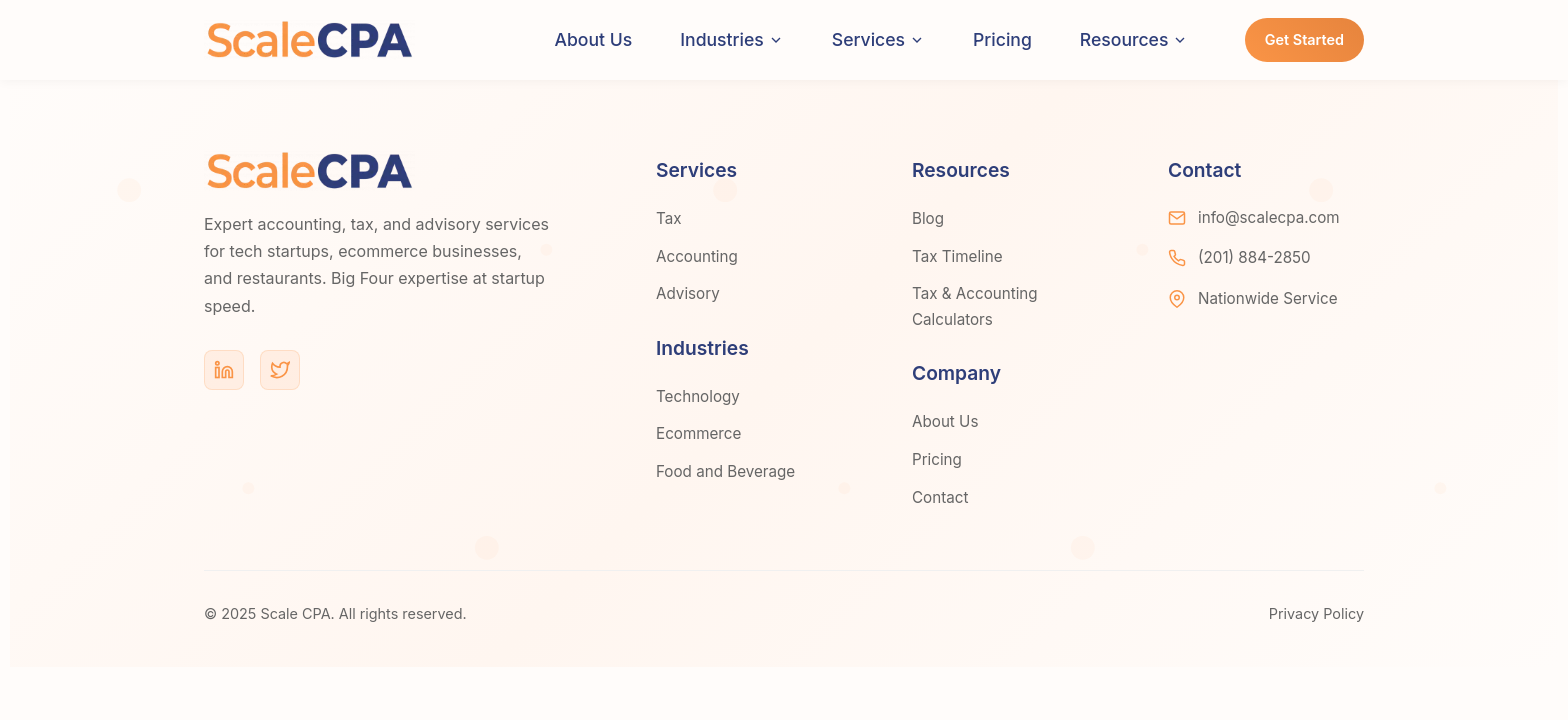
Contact (940, 497)
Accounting (697, 256)
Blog (928, 218)
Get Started (1304, 39)
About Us (594, 39)
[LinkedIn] (224, 370)
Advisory (688, 293)
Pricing (1002, 39)
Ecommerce (698, 433)
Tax (669, 218)
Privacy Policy (1316, 613)
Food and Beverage (725, 471)
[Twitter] (280, 370)
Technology (698, 396)
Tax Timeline (957, 256)
